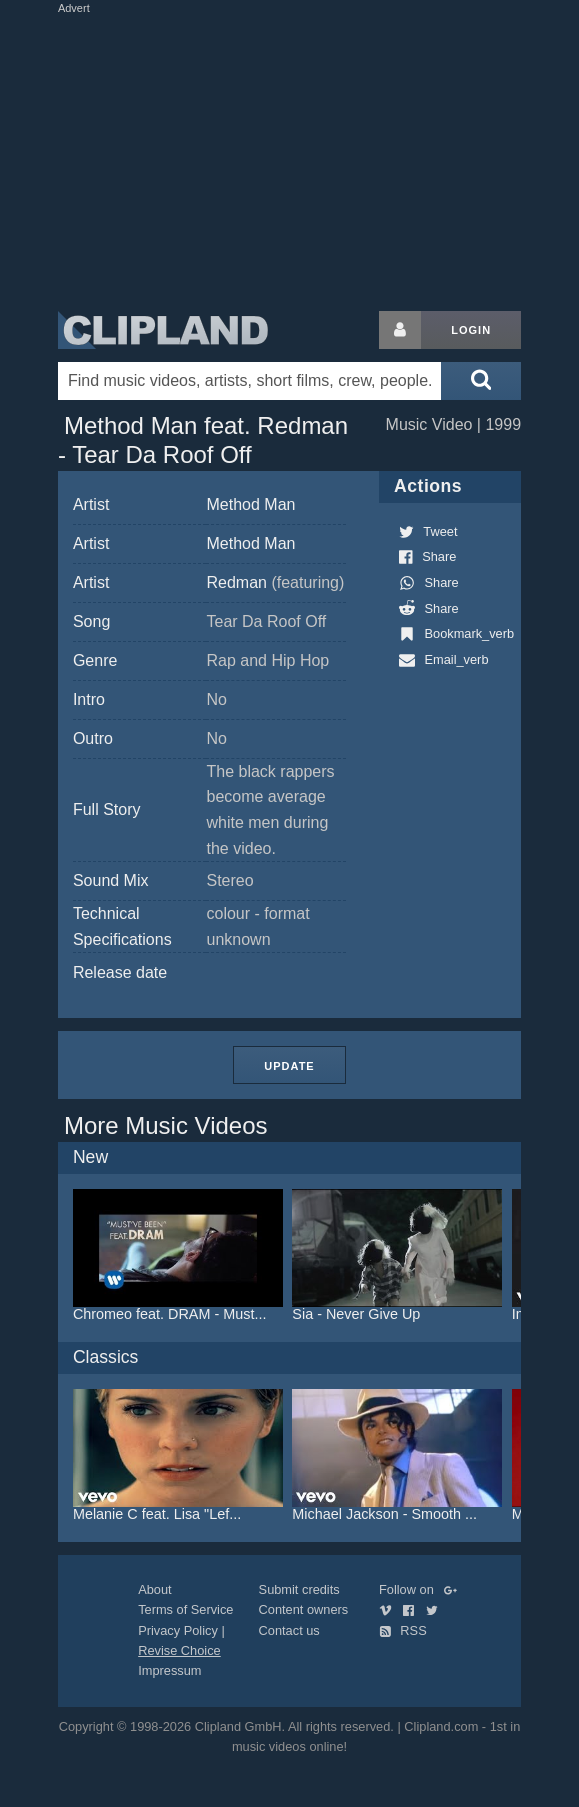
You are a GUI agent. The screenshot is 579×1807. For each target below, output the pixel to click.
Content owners (304, 1609)
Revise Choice (179, 1650)
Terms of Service (185, 1609)
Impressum (169, 1670)
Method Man (250, 504)
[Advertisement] (292, 158)
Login (471, 330)
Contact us (289, 1630)
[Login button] (400, 330)
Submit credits (299, 1589)
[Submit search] (481, 381)
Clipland (163, 330)
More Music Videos (166, 1125)
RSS (403, 1630)
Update (289, 1066)
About (154, 1589)
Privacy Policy (178, 1630)
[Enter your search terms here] (249, 381)
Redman (275, 582)
